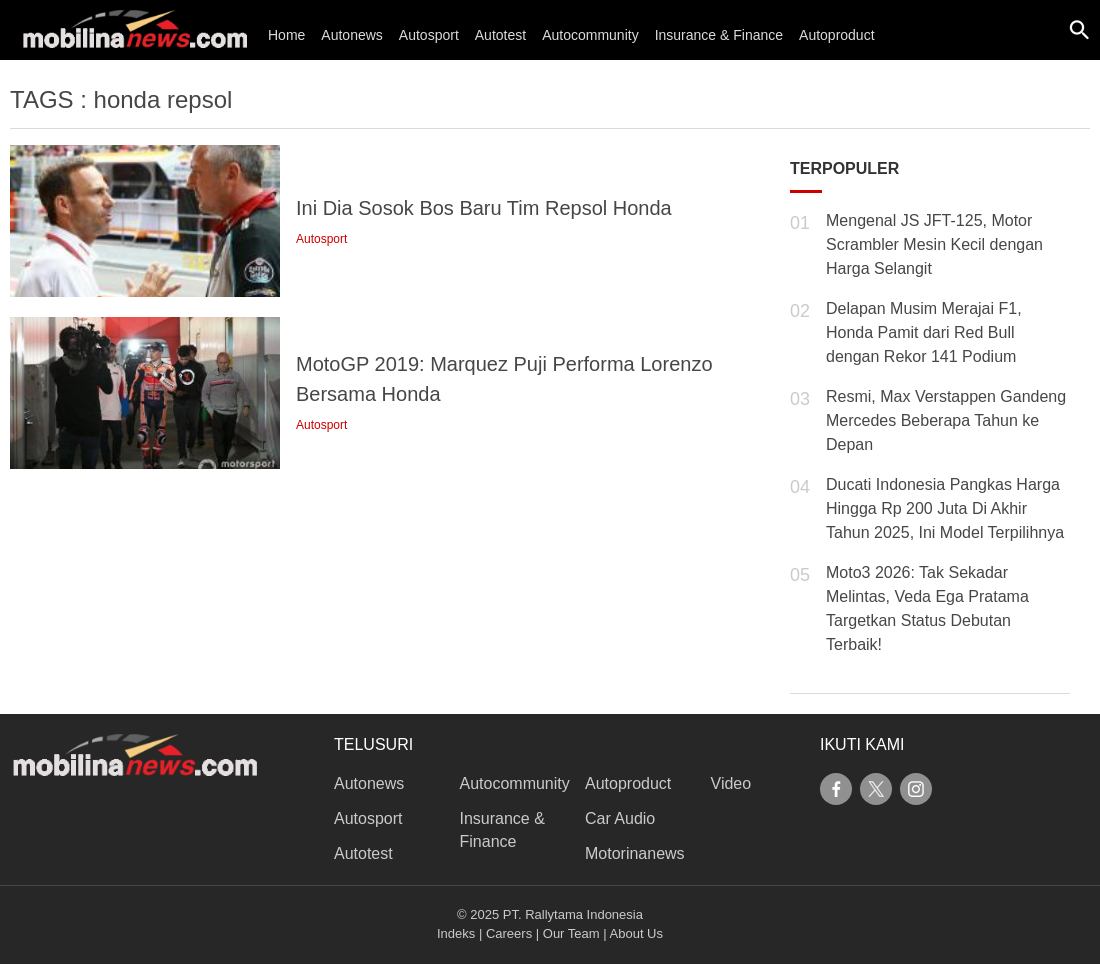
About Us (636, 933)
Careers (509, 933)
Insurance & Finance (719, 35)
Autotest (500, 35)
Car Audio (620, 818)
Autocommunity (590, 35)
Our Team (571, 933)
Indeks (456, 933)
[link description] (388, 221)
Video (731, 783)
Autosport (429, 35)
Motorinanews (635, 853)
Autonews (351, 35)
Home (286, 35)
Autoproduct (837, 35)
